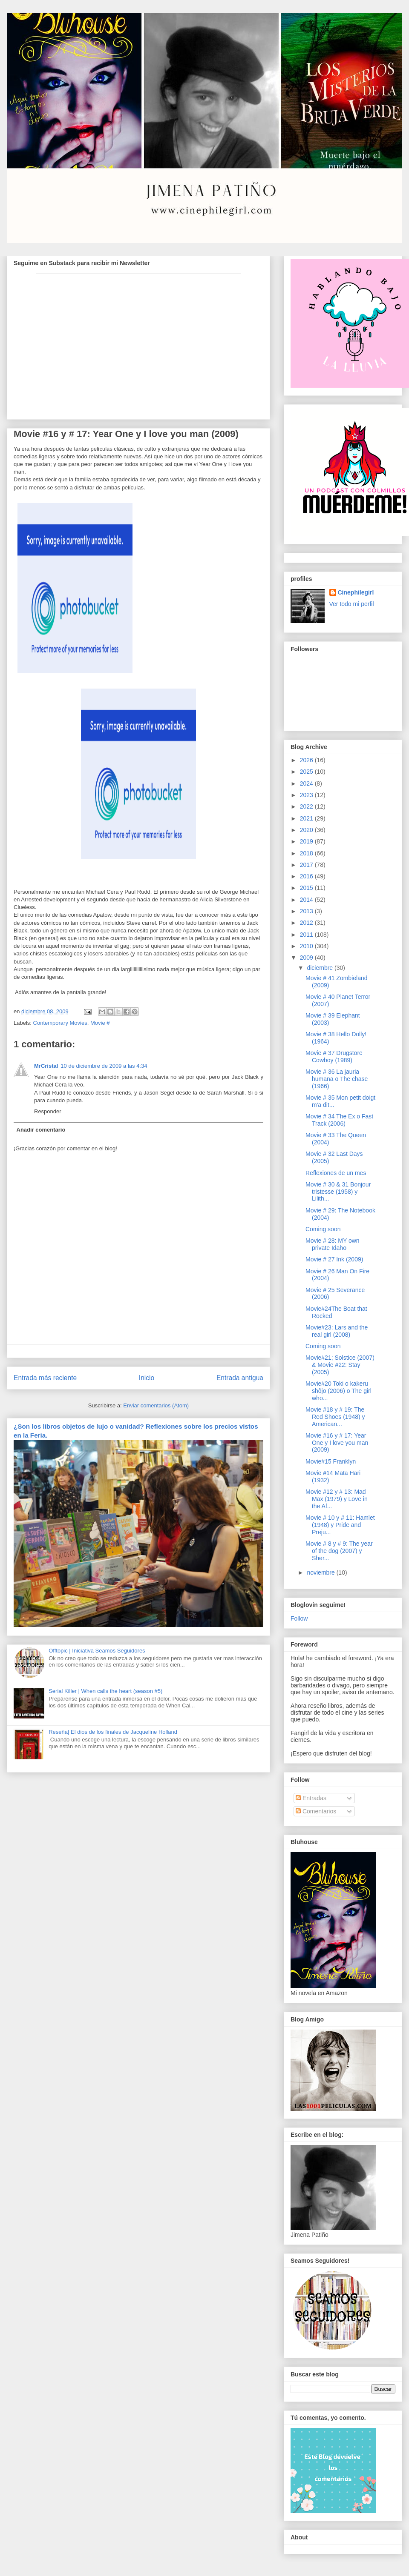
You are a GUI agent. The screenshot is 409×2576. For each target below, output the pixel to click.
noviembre (321, 1572)
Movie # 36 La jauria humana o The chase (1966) (336, 1078)
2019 (307, 841)
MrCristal (46, 1066)
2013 (307, 911)
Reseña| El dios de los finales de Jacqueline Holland (113, 1732)
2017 (307, 864)
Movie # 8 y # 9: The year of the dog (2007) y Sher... (339, 1550)
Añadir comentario (41, 1129)
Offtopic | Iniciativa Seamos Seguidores (97, 1650)
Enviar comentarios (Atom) (156, 1405)
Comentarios (316, 1811)
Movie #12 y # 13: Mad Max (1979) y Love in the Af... (336, 1499)
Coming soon (323, 1229)
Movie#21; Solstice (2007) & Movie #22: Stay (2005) (339, 1364)
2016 (307, 876)
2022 (307, 806)
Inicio (146, 1377)
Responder (47, 1111)
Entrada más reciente (45, 1377)
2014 (307, 899)
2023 (307, 795)
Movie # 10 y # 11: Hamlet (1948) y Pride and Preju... (340, 1524)
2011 (307, 934)
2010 (307, 946)
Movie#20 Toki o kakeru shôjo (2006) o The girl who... (338, 1390)
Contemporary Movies (60, 1023)
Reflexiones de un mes (335, 1172)
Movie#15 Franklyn (330, 1461)
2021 (307, 818)
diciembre (320, 967)
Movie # (100, 1023)
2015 (307, 887)
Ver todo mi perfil (351, 603)
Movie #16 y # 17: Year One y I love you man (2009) (336, 1442)
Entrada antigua (239, 1377)
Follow (299, 1618)
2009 (307, 957)
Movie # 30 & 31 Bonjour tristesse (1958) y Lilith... (338, 1191)
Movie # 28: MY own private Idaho (332, 1244)
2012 (307, 922)
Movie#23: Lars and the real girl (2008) (336, 1331)
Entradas (311, 1798)
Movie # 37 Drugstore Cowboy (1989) (334, 1056)
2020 (307, 829)
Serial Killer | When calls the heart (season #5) (105, 1691)
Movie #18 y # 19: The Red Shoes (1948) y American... (335, 1416)
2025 (307, 771)
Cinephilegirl (356, 592)
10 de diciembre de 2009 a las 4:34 (103, 1066)
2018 (307, 853)
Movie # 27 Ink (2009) (334, 1259)
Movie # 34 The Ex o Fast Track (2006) (339, 1120)
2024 (307, 783)
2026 (307, 760)
